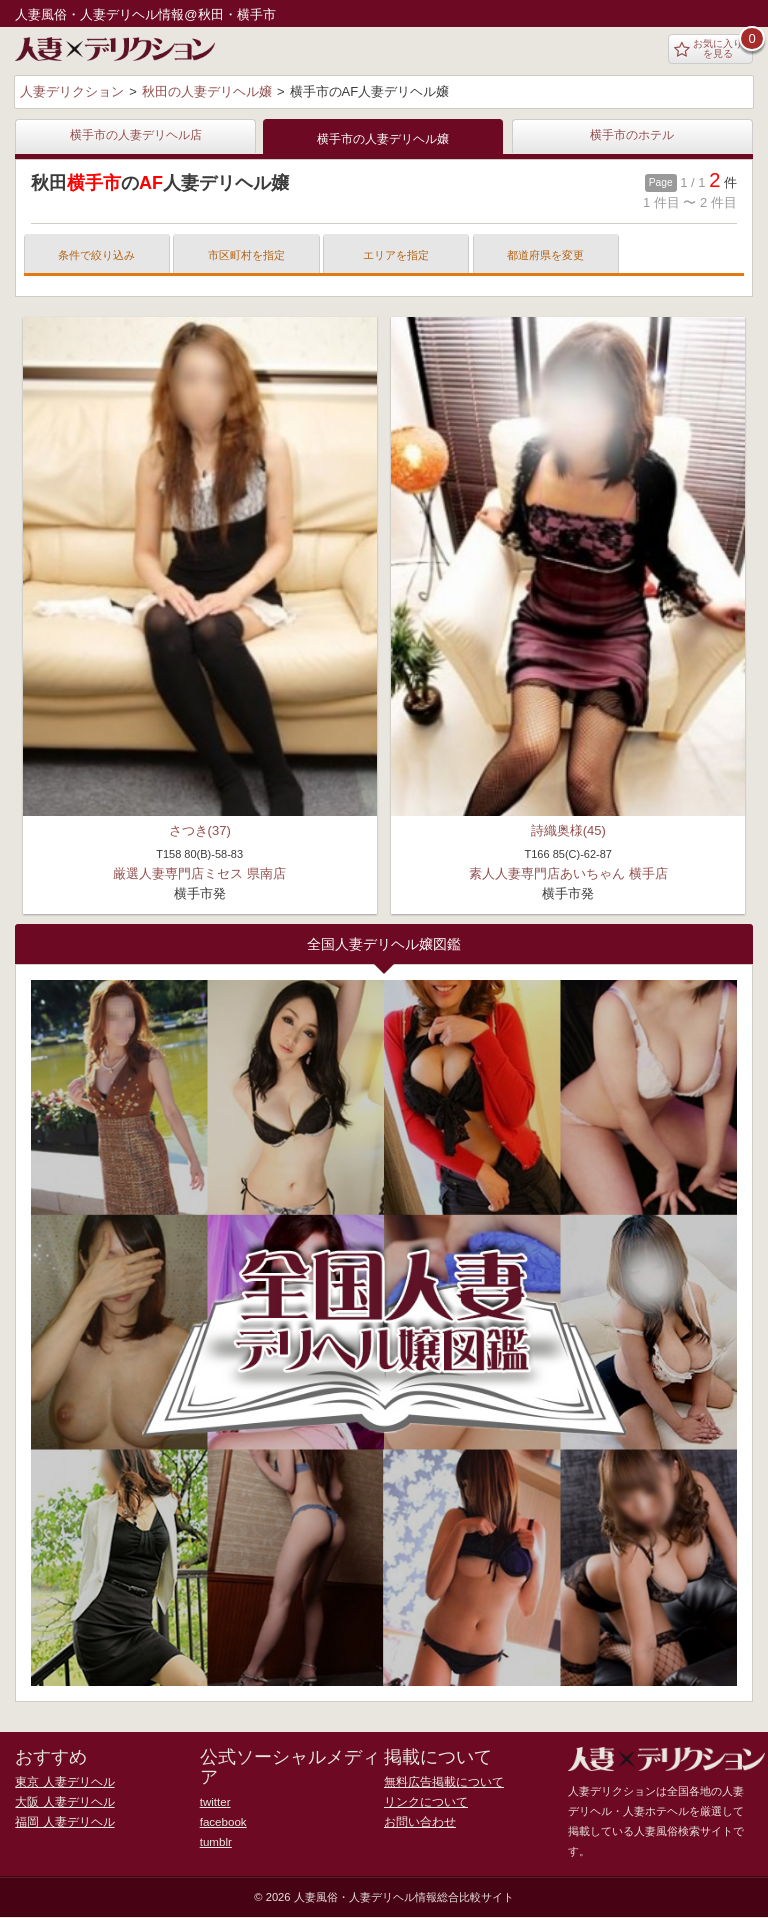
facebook (222, 1823)
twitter (215, 1803)
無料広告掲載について (439, 1783)
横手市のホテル (632, 136)
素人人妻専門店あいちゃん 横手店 (568, 874)
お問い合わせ (417, 1823)
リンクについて (422, 1803)
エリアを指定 (396, 256)
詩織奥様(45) (568, 831)
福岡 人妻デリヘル (60, 1823)
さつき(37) (200, 831)
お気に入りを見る (708, 48)
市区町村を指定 (246, 256)
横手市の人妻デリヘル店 (136, 136)
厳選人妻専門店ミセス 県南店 (199, 874)
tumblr (215, 1843)
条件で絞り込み (96, 256)
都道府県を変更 (545, 256)
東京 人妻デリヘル (60, 1783)
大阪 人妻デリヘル (60, 1803)
